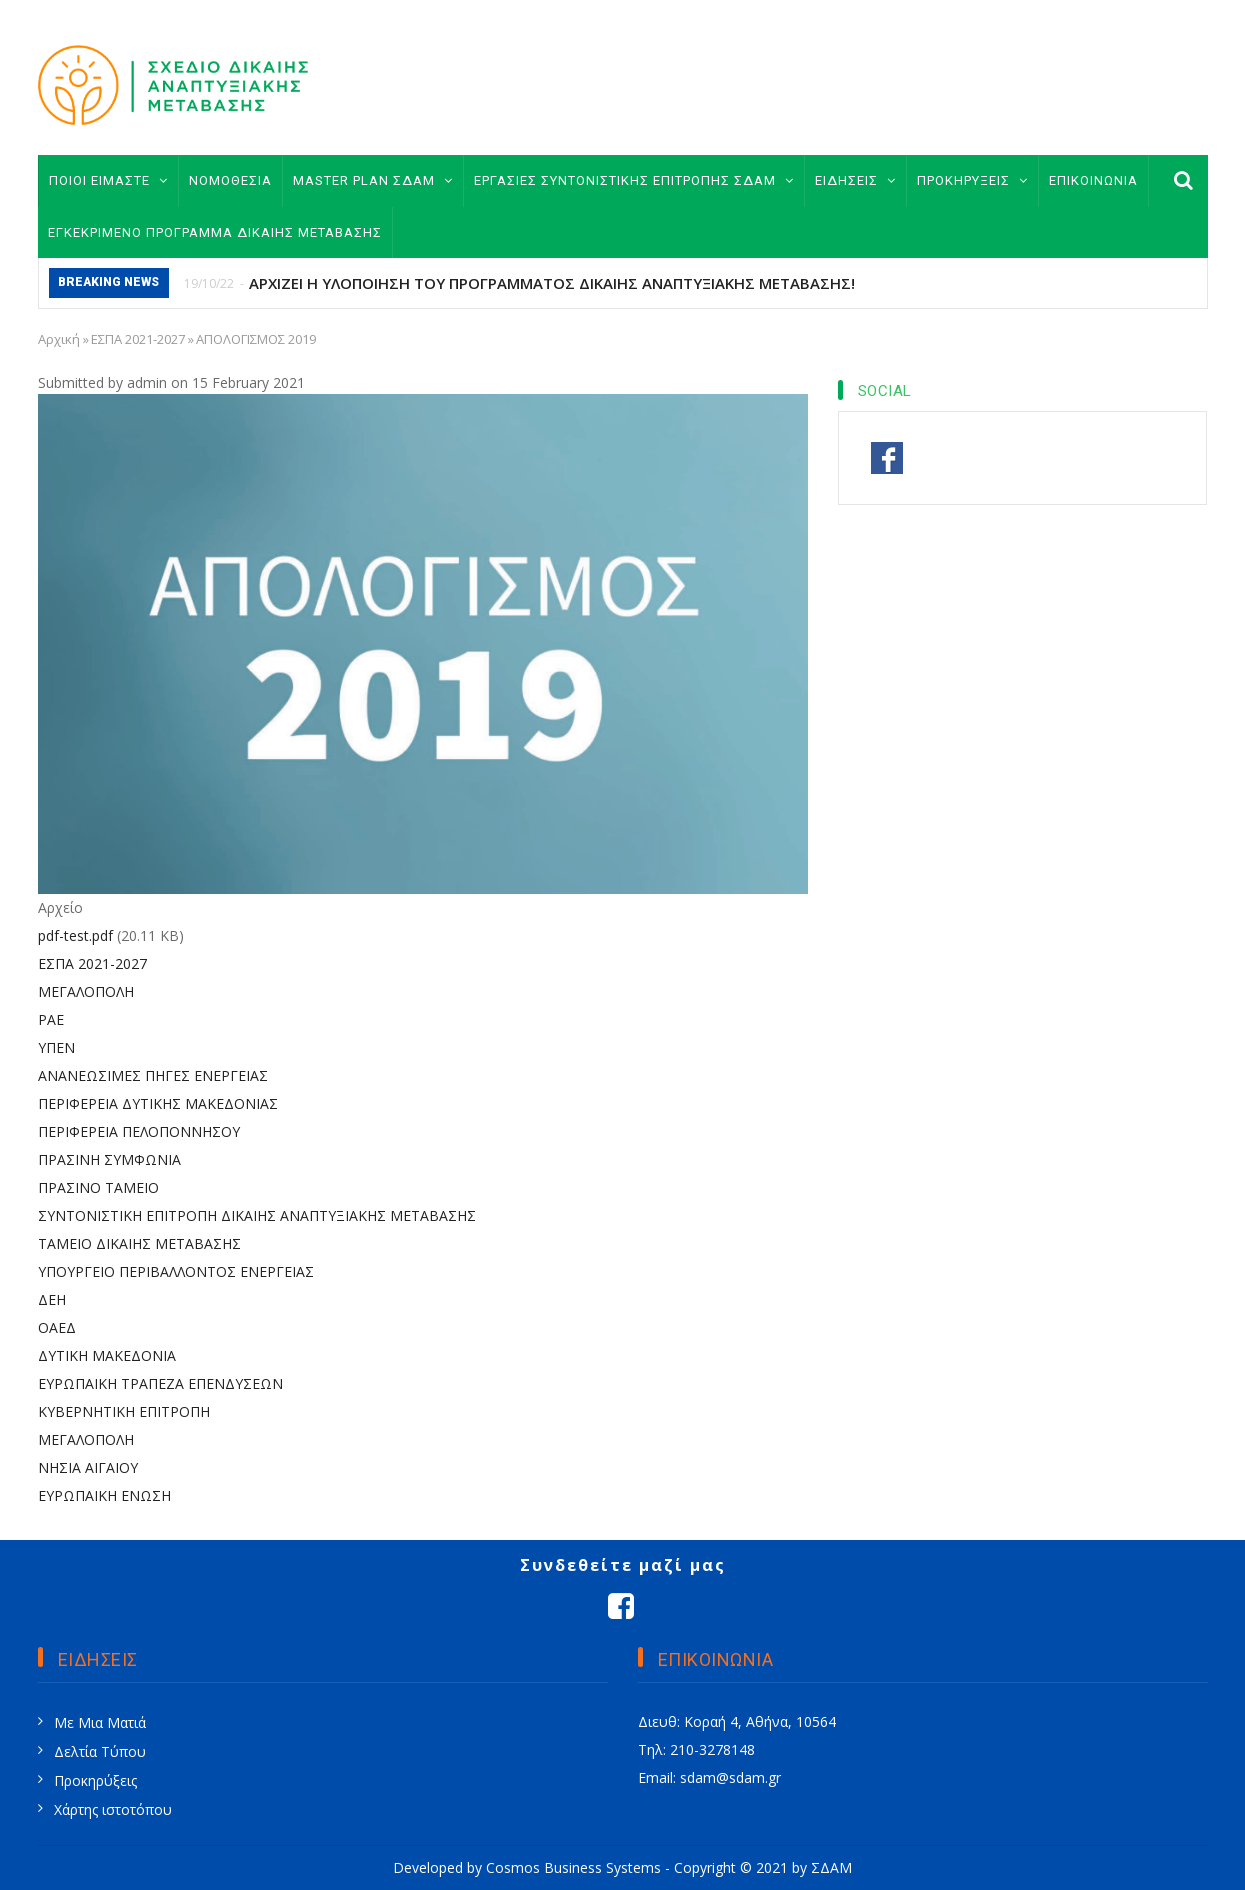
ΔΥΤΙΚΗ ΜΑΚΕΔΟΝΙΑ (107, 1355)
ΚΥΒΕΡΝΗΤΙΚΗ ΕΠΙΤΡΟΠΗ (124, 1411)
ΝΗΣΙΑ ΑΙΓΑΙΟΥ (88, 1467)
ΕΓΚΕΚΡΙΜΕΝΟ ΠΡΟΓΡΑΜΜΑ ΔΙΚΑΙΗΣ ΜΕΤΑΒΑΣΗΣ (215, 232)
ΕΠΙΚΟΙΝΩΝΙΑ (1093, 180)
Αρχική (59, 339)
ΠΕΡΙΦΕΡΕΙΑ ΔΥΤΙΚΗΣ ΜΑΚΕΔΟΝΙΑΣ (158, 1103)
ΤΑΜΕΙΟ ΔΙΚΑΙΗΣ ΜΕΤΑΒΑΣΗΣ (139, 1243)
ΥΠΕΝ (56, 1047)
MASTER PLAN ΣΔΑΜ (373, 180)
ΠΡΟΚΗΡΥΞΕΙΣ (972, 180)
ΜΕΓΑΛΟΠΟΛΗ (86, 991)
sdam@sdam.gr (730, 1777)
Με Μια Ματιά (100, 1722)
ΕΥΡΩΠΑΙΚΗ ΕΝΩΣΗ (104, 1495)
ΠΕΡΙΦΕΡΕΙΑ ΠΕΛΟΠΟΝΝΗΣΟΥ (139, 1131)
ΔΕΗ (52, 1299)
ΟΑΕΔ (57, 1327)
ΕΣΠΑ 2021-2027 (138, 339)
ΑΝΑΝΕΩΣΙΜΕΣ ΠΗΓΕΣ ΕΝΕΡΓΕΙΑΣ (153, 1075)
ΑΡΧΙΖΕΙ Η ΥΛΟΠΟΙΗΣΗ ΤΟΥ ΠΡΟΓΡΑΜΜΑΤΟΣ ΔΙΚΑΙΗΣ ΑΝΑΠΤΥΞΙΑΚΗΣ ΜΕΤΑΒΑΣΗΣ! (552, 283)
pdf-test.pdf (75, 935)
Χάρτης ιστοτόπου (113, 1809)
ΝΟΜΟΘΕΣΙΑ (230, 180)
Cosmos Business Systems (573, 1867)
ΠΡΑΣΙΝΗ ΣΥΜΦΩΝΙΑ (109, 1159)
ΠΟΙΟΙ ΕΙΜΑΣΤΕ (108, 180)
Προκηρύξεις (95, 1780)
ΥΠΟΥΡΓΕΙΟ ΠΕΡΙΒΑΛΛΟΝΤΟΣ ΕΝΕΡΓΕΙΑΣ (176, 1271)
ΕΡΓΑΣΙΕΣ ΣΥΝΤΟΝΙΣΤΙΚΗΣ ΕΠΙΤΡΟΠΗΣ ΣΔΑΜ (634, 180)
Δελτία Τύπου (100, 1751)
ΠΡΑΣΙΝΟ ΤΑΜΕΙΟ (98, 1187)
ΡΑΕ (51, 1019)
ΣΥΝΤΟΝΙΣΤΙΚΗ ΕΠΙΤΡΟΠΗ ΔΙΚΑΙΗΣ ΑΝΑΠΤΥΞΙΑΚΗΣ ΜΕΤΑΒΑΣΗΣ (257, 1215)
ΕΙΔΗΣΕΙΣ (855, 180)
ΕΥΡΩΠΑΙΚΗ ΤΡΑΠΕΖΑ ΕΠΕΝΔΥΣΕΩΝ (160, 1383)
